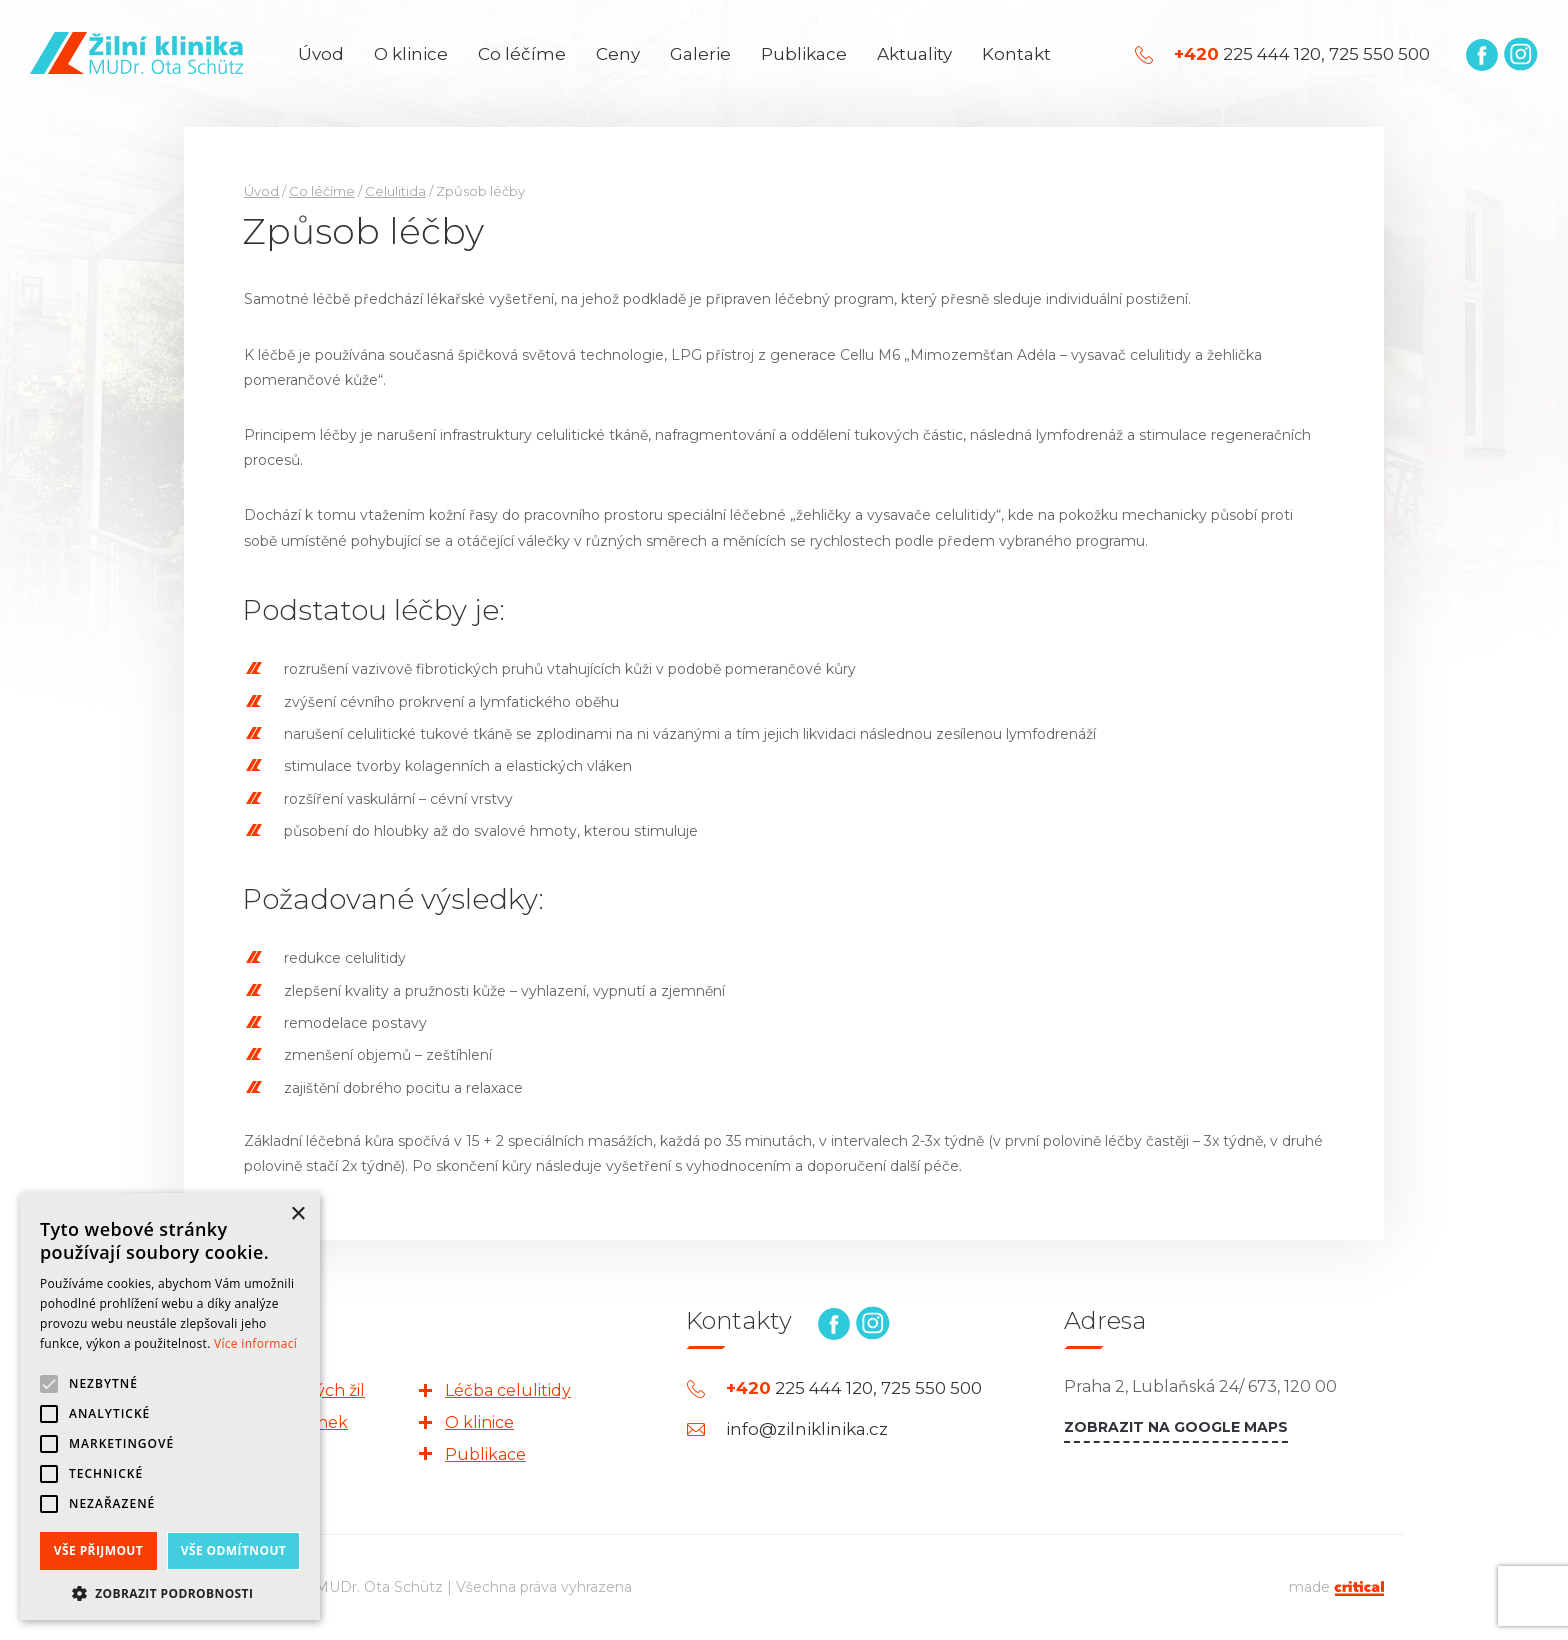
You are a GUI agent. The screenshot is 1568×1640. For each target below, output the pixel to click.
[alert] (170, 1406)
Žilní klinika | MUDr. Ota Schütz (136, 53)
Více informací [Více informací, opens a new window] (255, 1343)
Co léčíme (522, 54)
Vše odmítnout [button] (233, 1550)
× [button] (297, 1214)
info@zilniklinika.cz (807, 1429)
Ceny (618, 54)
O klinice (411, 54)
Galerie (700, 54)
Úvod (321, 54)
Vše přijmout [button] (98, 1550)
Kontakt (1016, 54)
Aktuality (914, 54)
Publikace (804, 54)
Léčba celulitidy (508, 1390)
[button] (170, 1591)
